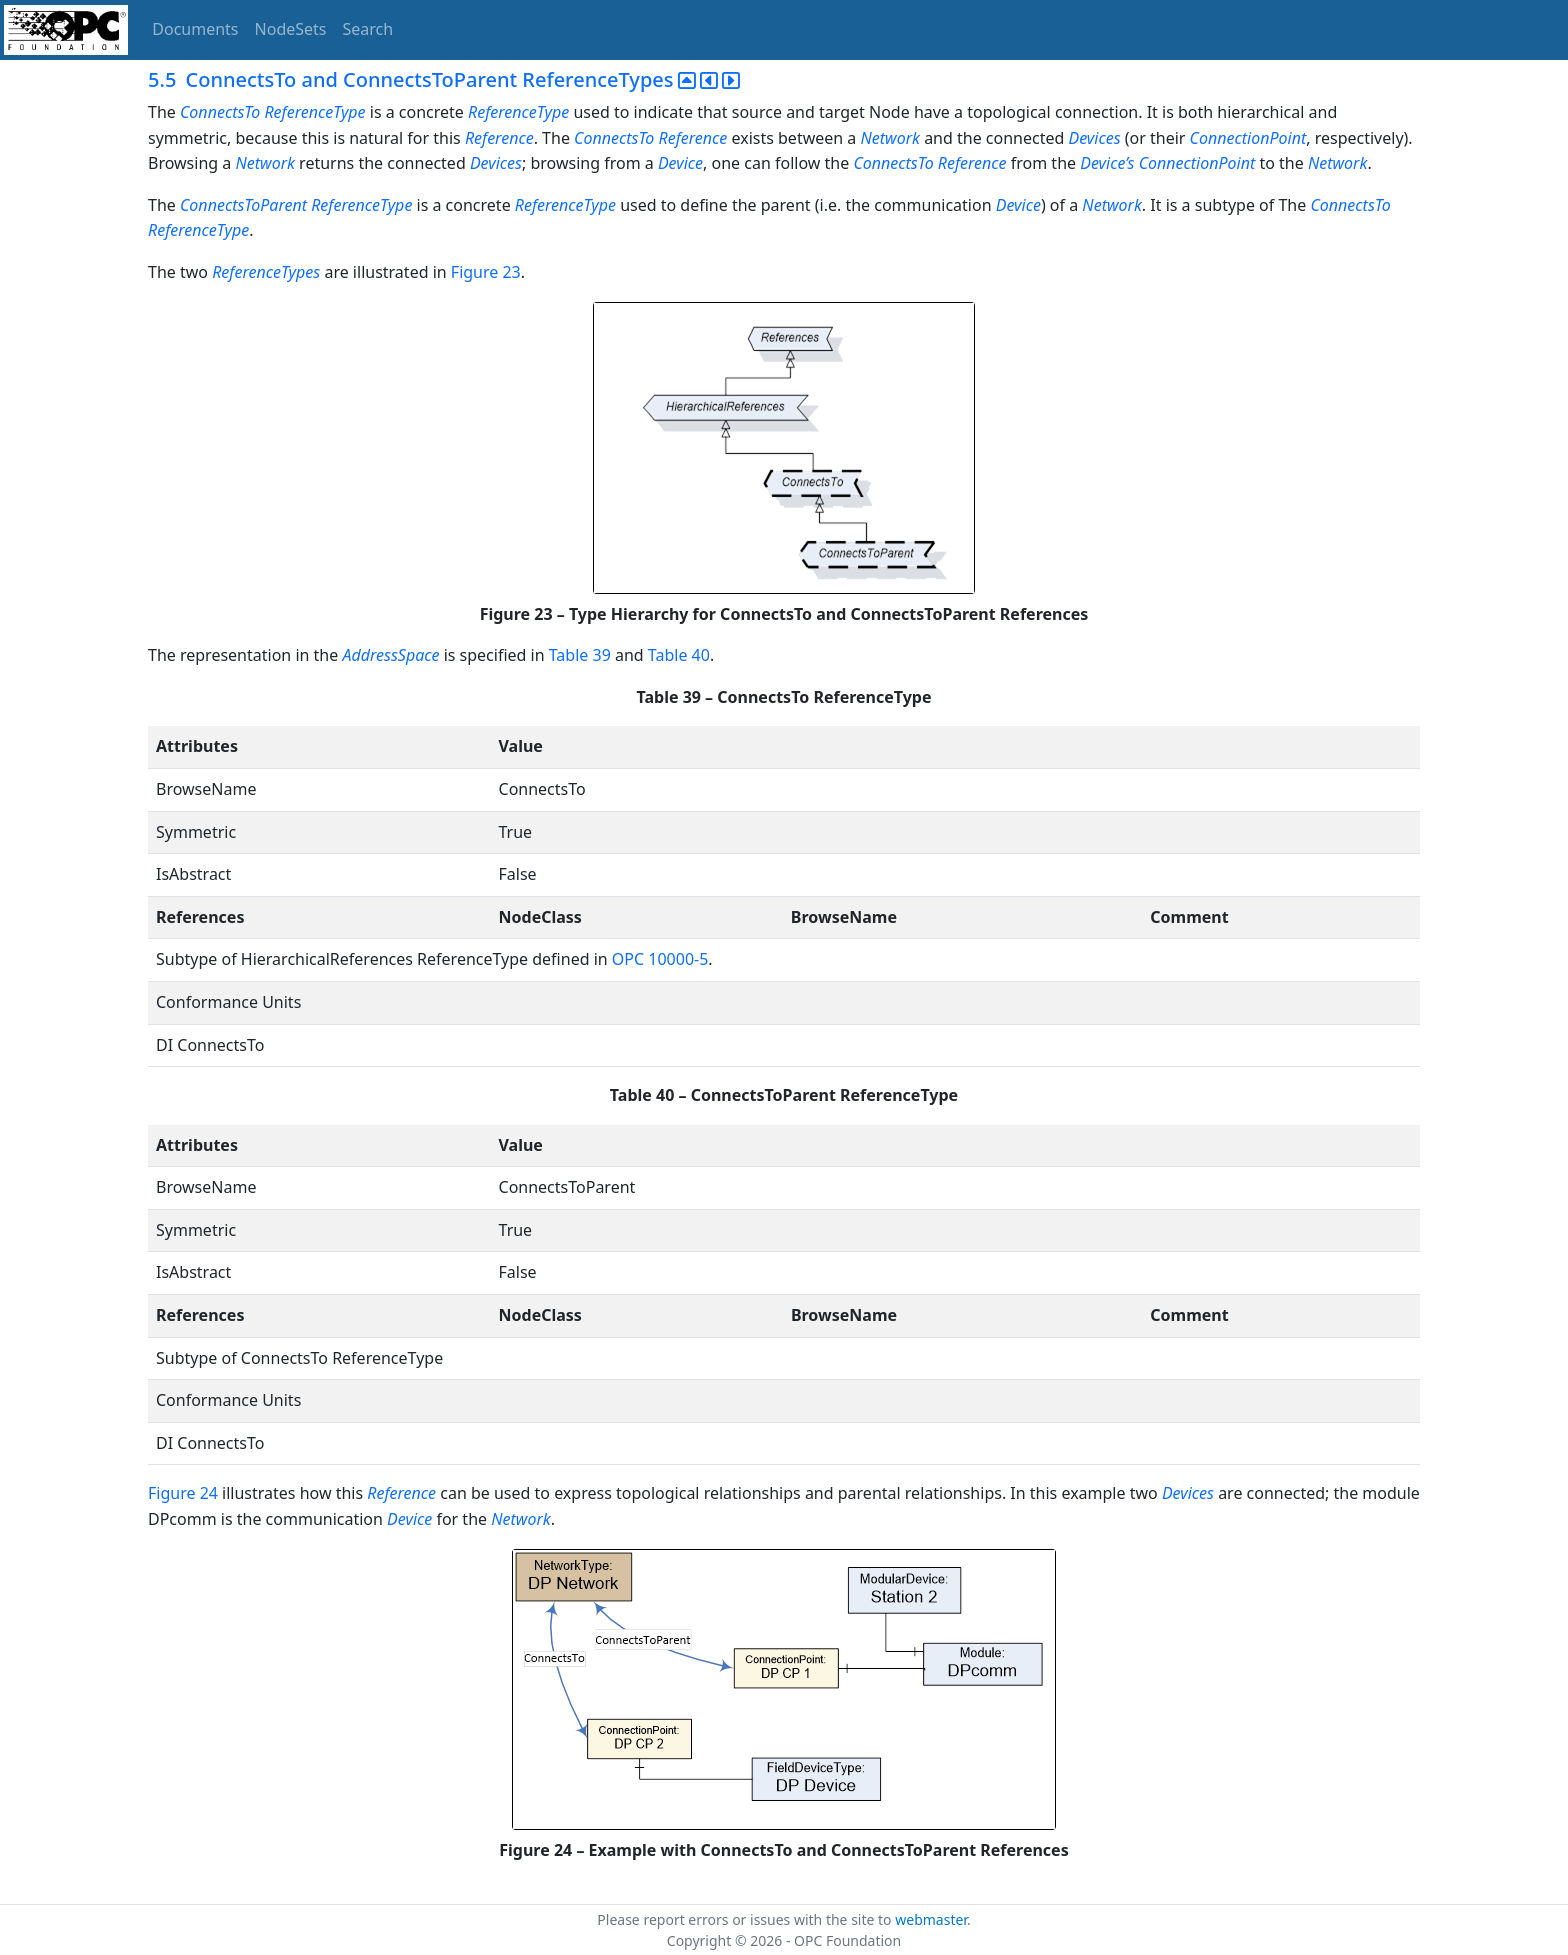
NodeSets (291, 29)
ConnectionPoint (1248, 138)
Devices (1094, 138)
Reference (499, 138)
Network (889, 138)
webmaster (931, 1919)
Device (680, 163)
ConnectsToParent (243, 205)
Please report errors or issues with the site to (746, 1919)
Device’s (1107, 163)
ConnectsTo (220, 112)
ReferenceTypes (266, 272)
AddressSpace (390, 655)
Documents (195, 29)
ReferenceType (314, 112)
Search (368, 29)
